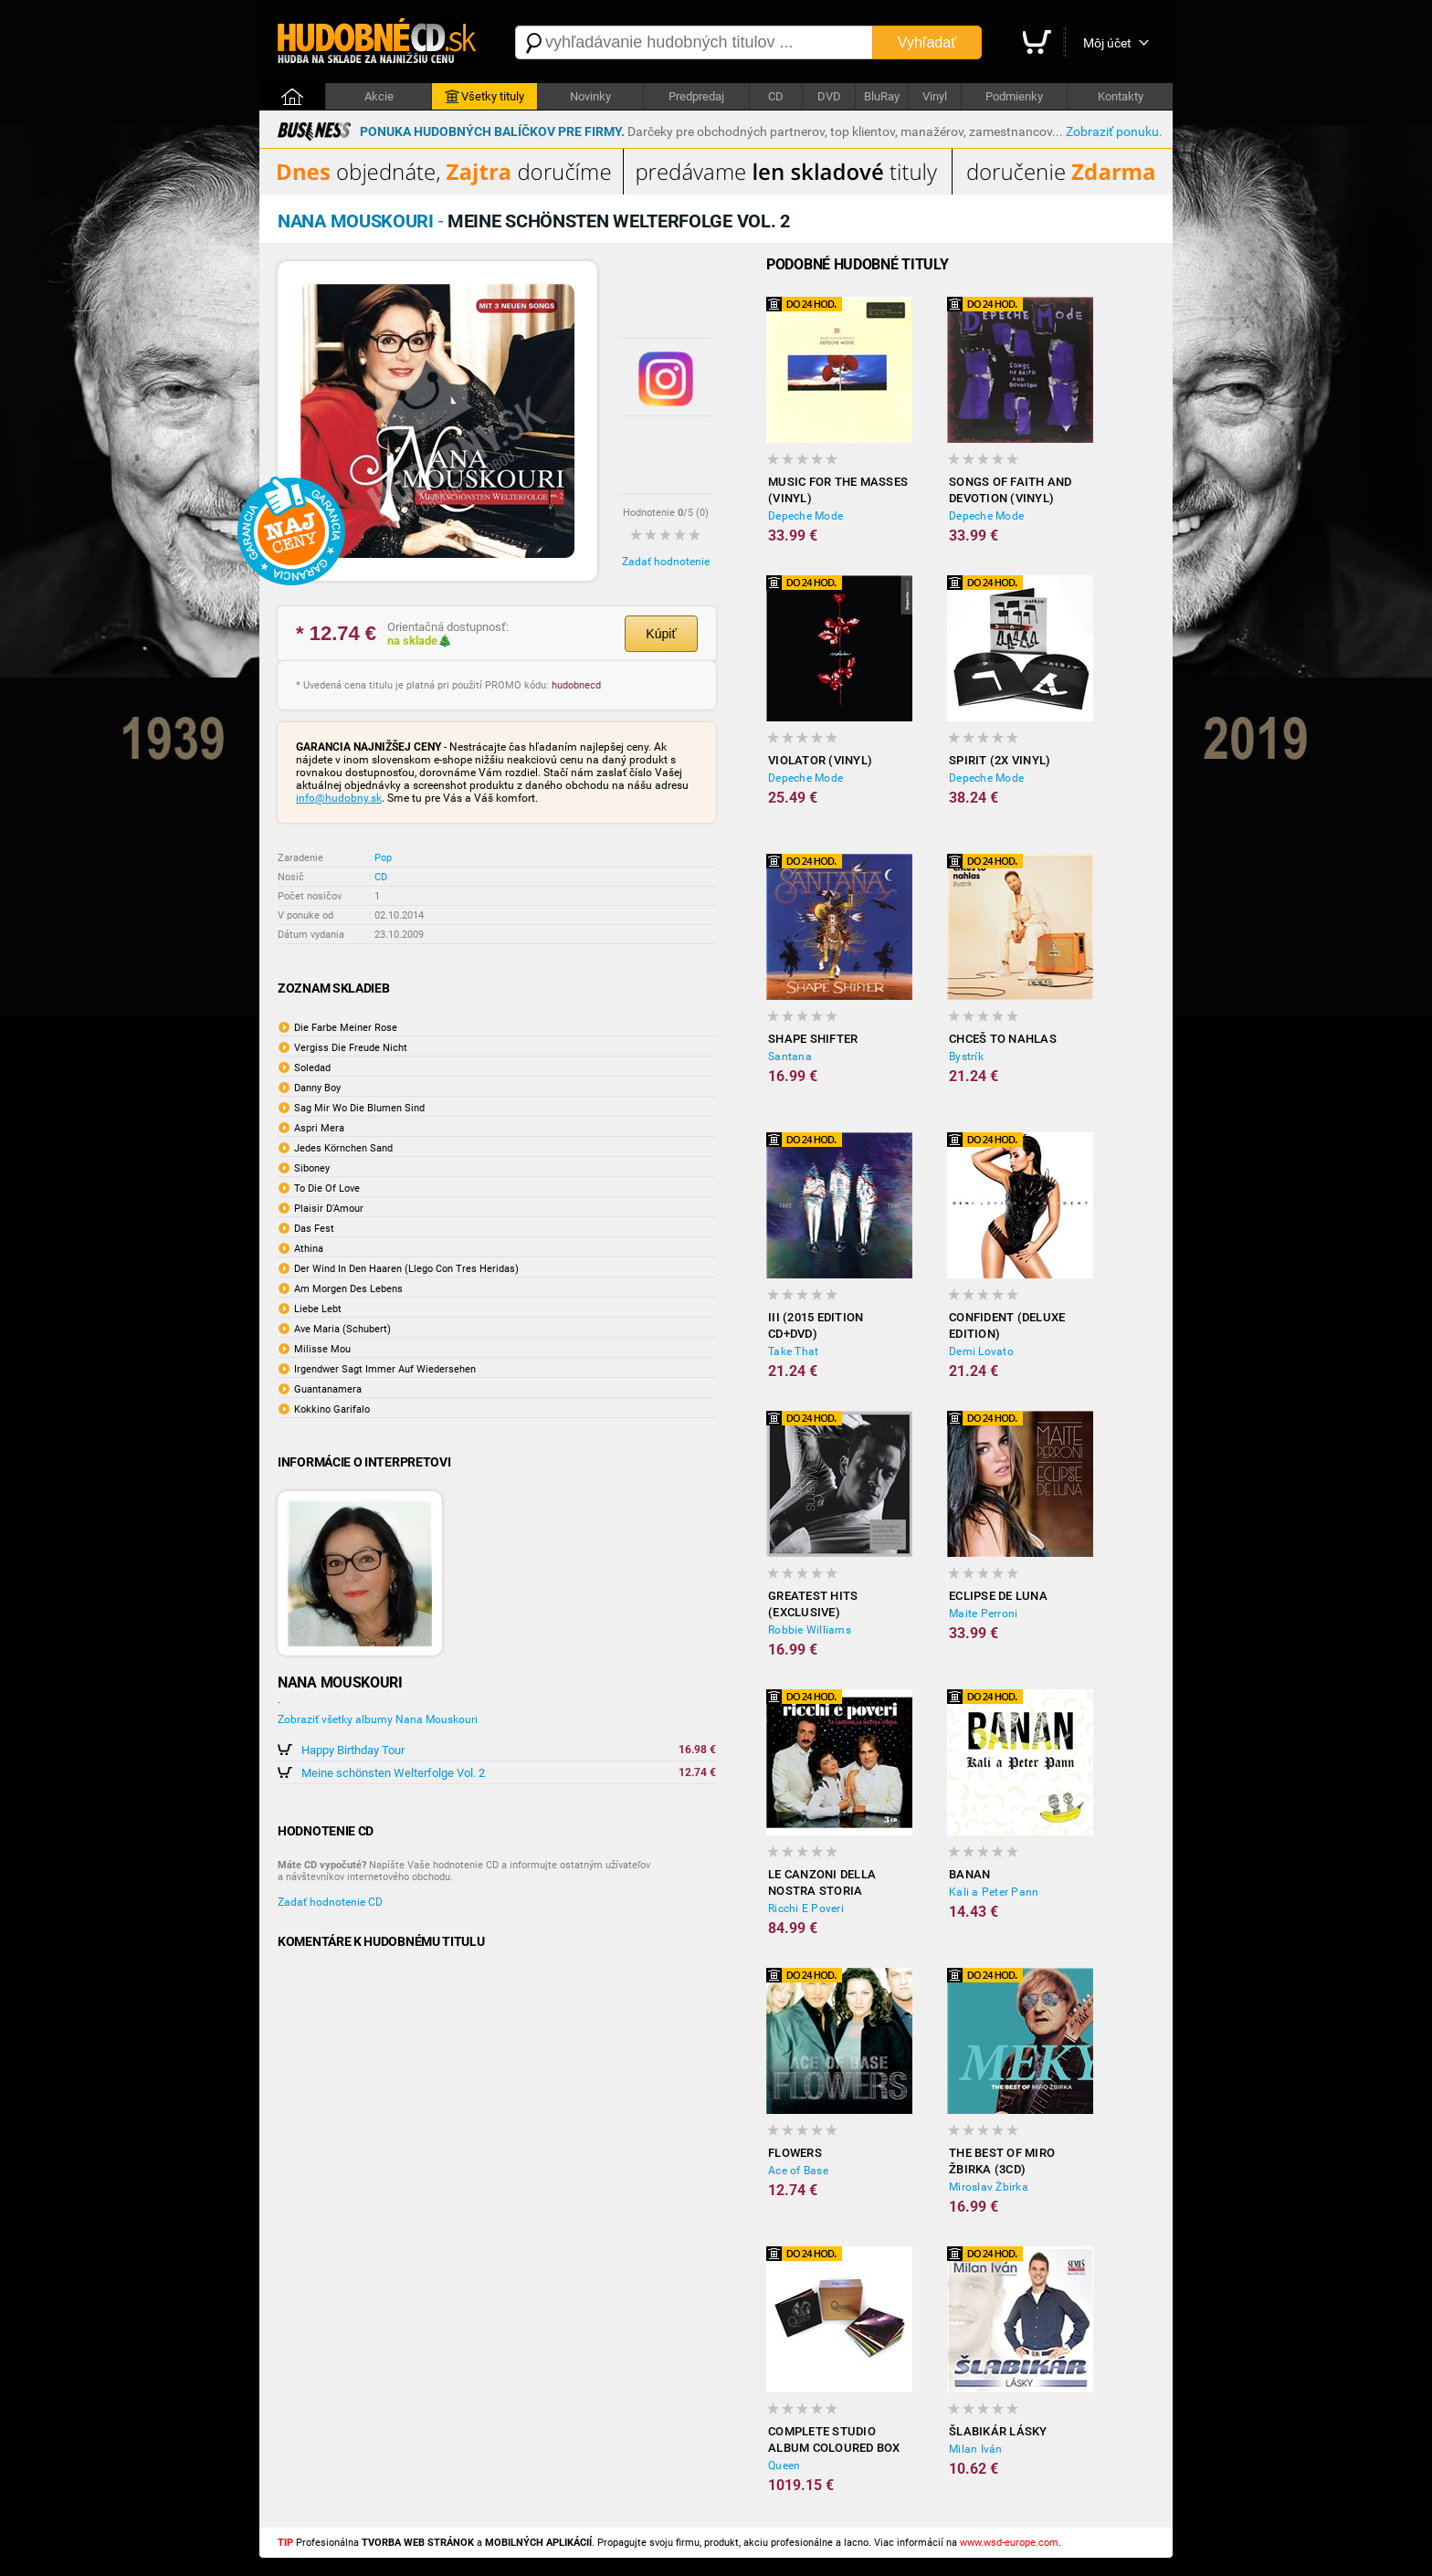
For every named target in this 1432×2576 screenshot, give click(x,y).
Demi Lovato (981, 1351)
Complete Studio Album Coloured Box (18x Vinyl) (834, 2440)
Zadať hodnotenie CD (330, 1902)
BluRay (882, 96)
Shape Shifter (813, 1039)
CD (776, 96)
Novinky (590, 96)
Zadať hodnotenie (666, 561)
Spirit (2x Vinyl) (999, 760)
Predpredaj (696, 96)
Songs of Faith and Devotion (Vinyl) (1010, 490)
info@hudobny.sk (339, 798)
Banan (969, 1874)
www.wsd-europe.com (1009, 2543)
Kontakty (1120, 96)
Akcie (379, 96)
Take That (793, 1351)
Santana (790, 1056)
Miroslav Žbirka (988, 2187)
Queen (784, 2465)
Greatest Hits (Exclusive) (813, 1604)
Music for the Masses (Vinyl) (838, 490)
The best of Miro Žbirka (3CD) (1002, 2161)
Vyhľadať (927, 42)
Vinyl (934, 96)
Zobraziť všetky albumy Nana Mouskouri (378, 1719)
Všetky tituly (484, 96)
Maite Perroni (983, 1613)
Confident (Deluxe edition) (1007, 1325)
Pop (383, 858)
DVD (829, 96)
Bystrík (966, 1056)
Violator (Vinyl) (820, 760)
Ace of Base (798, 2170)
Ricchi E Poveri (806, 1908)
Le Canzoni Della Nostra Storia (822, 1882)
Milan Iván (976, 2449)
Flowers (795, 2153)
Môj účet (1107, 43)
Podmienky (1014, 96)
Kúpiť (661, 633)
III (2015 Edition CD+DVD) (815, 1325)
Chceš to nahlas (1003, 1039)
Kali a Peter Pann (993, 1892)
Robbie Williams (809, 1630)
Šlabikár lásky (998, 2431)
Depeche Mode (805, 516)
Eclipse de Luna (998, 1596)
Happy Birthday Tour (353, 1750)
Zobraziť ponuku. (1114, 131)
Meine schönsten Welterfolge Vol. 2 (393, 1773)
